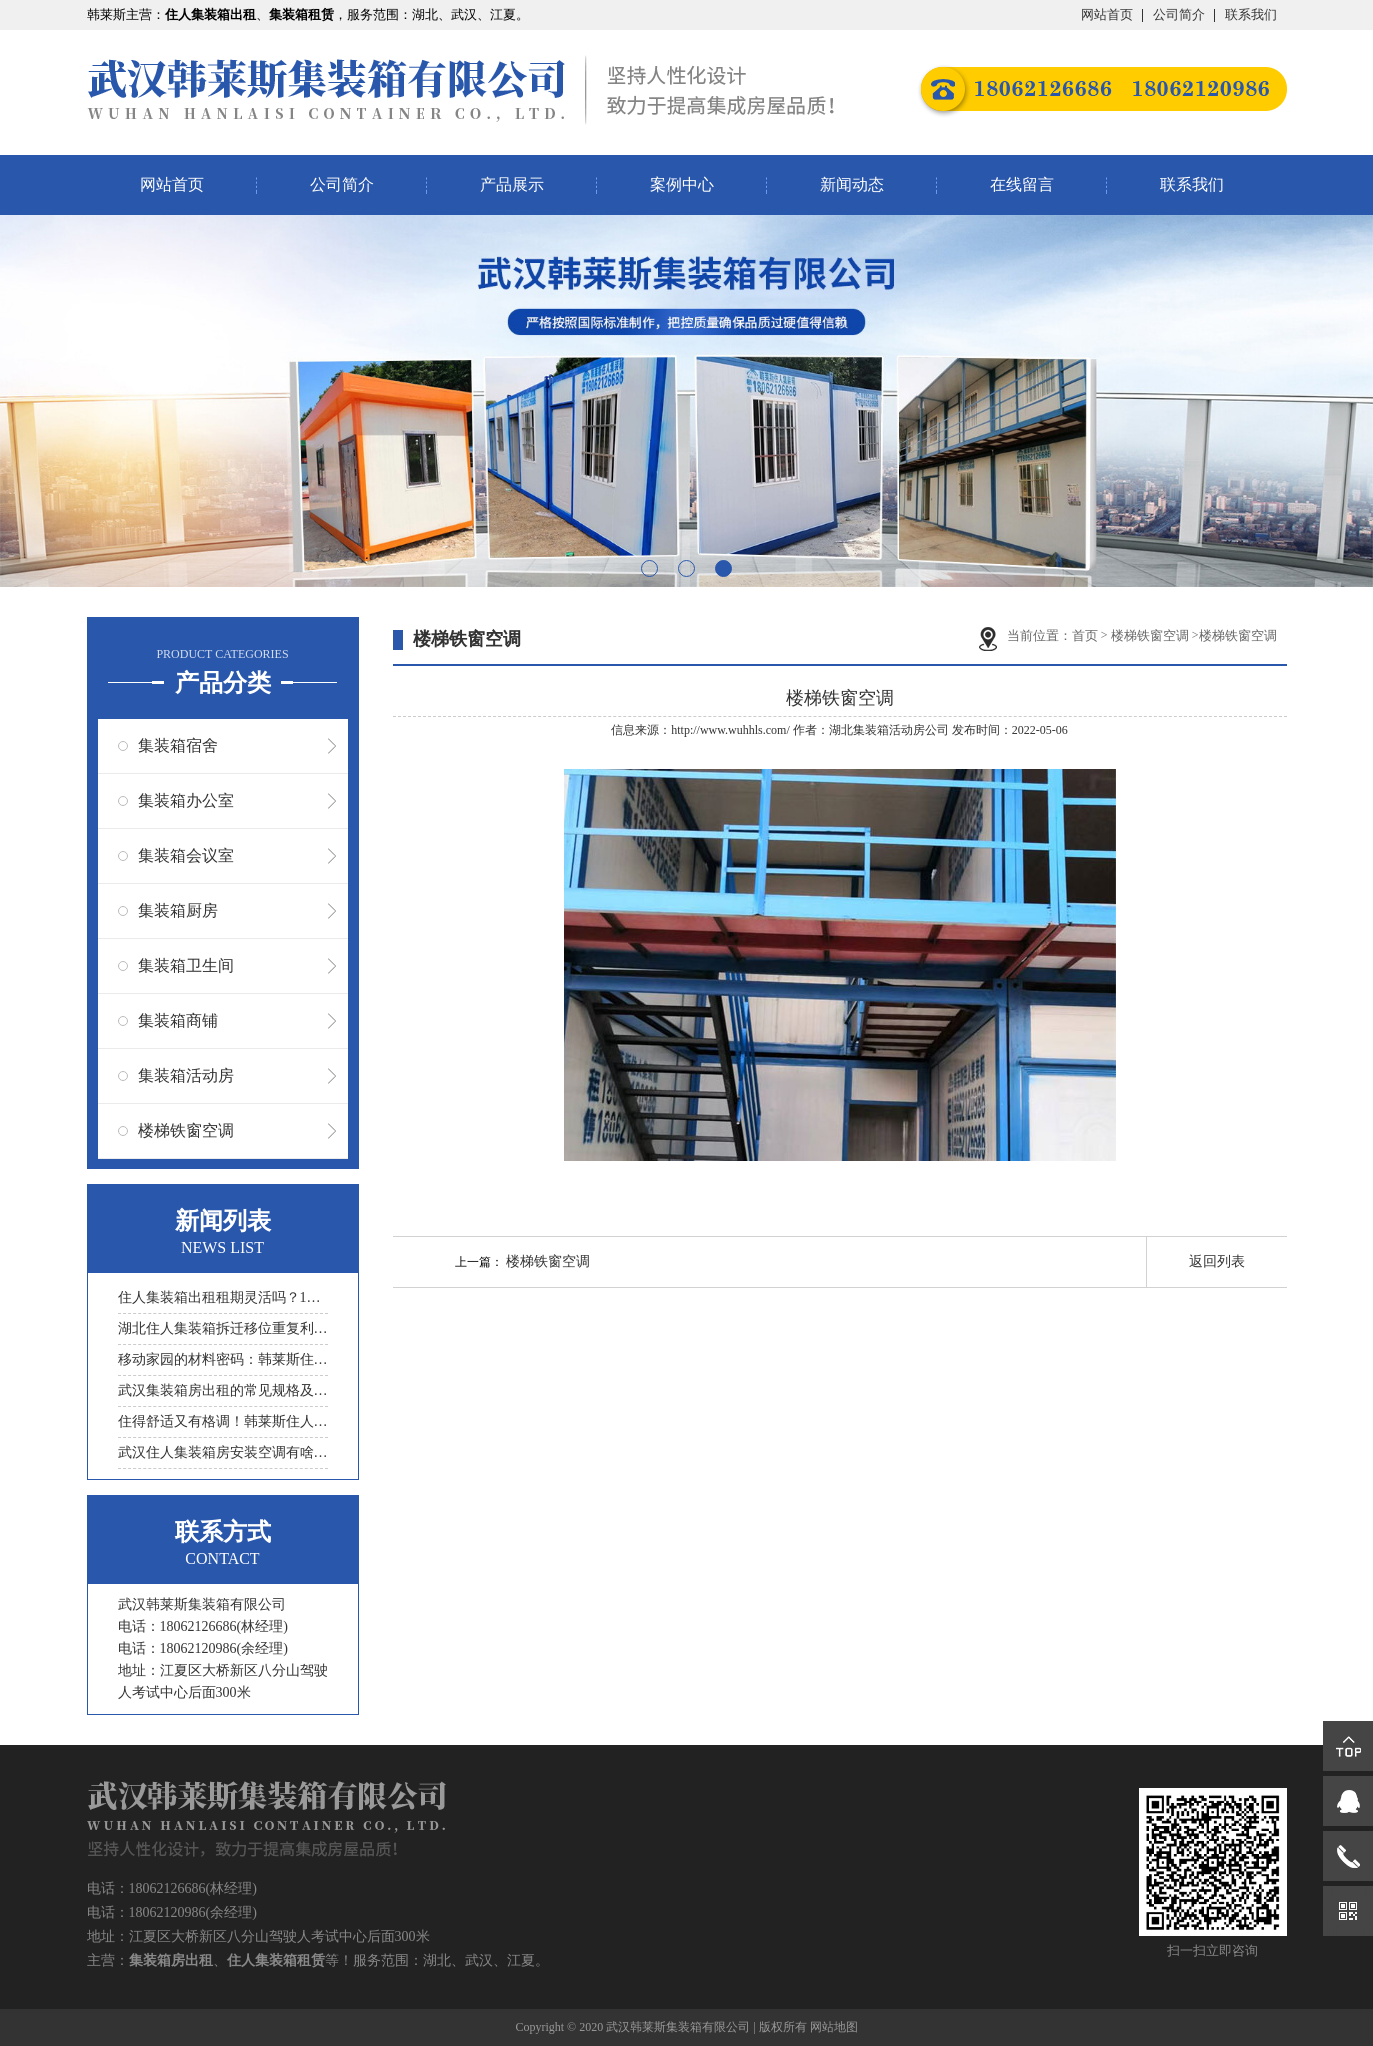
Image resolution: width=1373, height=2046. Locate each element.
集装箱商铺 (178, 1020)
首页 (1085, 635)
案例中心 (682, 184)
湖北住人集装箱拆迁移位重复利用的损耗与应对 (223, 1328)
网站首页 (1107, 14)
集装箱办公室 (186, 800)
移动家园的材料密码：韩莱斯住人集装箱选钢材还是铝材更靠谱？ (223, 1359)
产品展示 (512, 184)
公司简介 (1179, 14)
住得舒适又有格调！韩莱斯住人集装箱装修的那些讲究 (223, 1421)
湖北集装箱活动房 (877, 730)
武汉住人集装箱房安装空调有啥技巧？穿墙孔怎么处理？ (223, 1452)
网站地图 (834, 2027)
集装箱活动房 (186, 1075)
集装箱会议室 (186, 855)
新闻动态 (852, 184)
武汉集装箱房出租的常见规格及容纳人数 (223, 1390)
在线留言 (1022, 184)
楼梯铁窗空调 (186, 1130)
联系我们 (1251, 14)
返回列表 (1217, 1261)
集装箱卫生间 (186, 965)
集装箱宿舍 (178, 745)
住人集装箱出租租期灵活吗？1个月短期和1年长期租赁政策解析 (223, 1297)
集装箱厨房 (178, 910)
